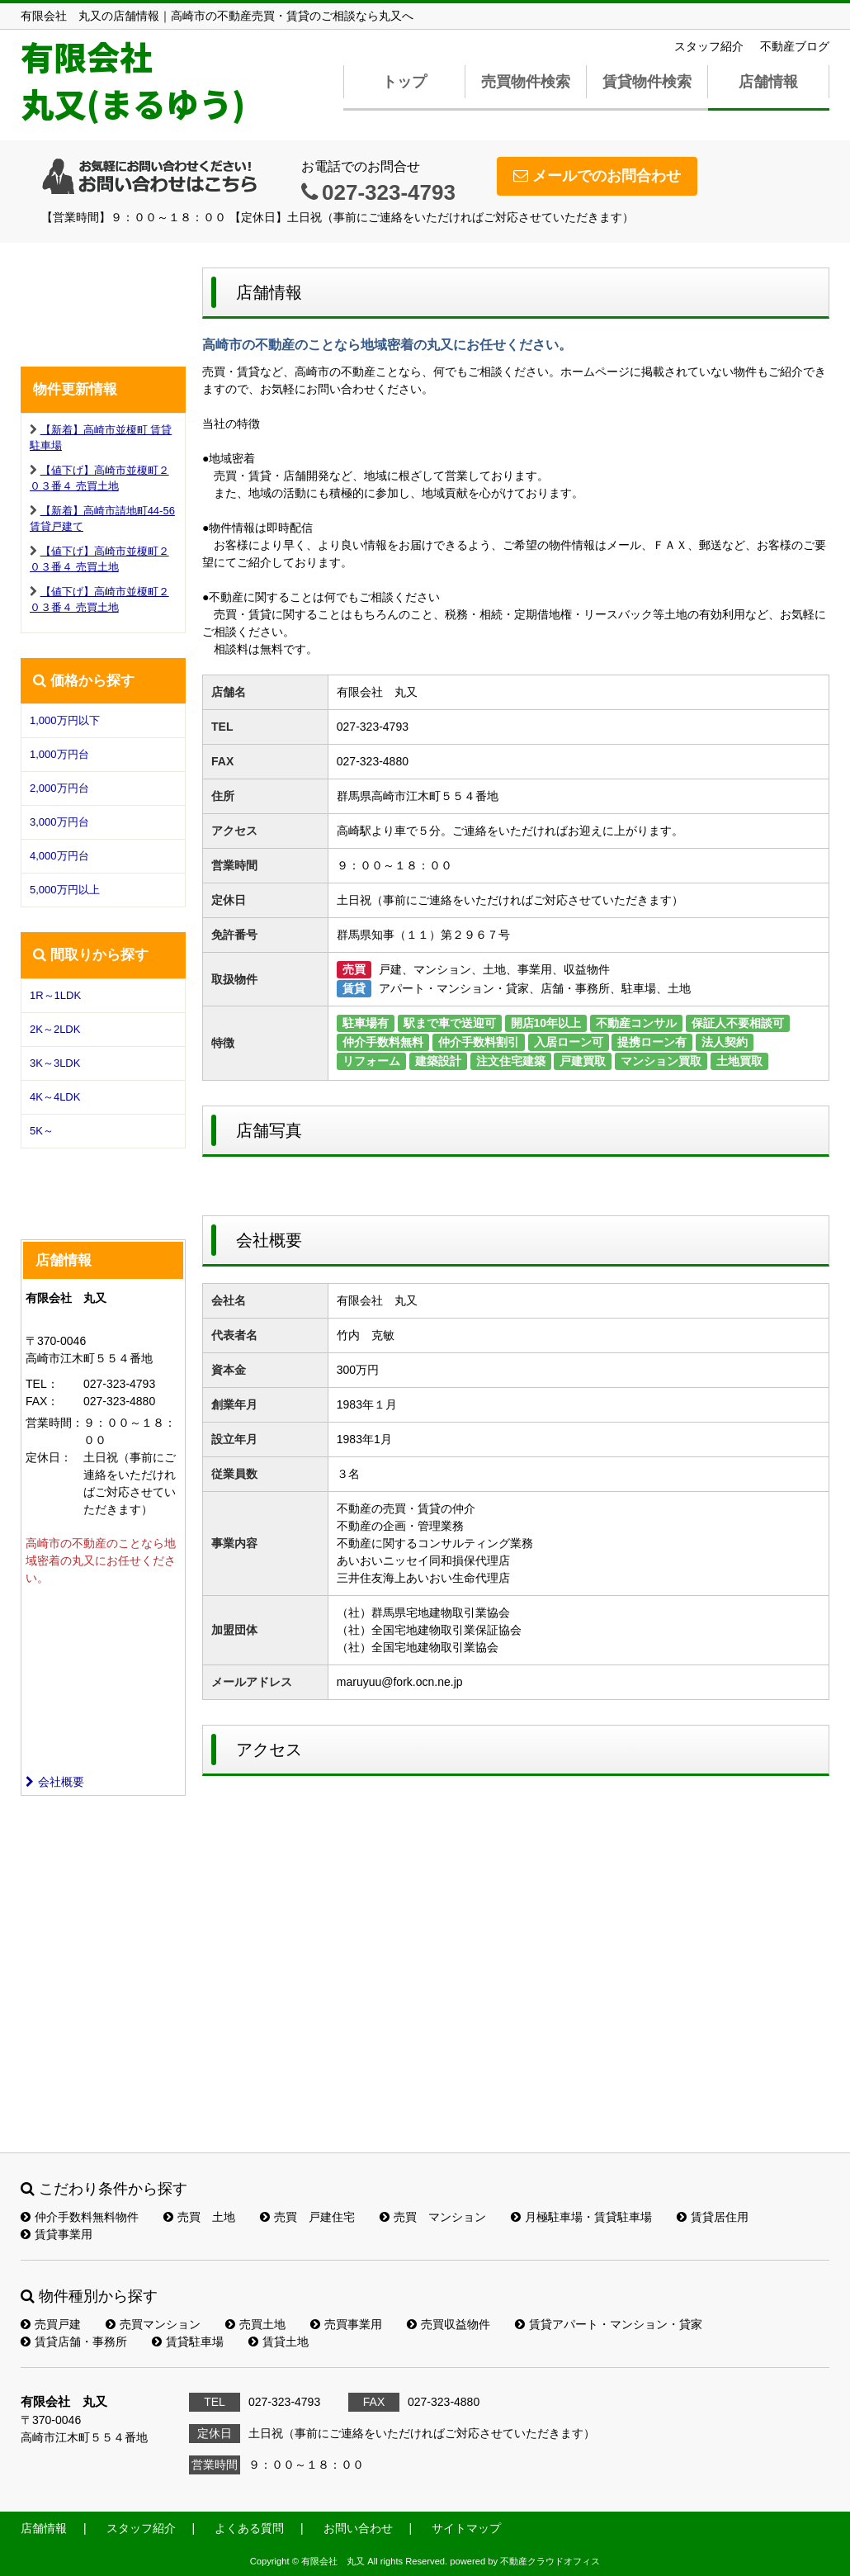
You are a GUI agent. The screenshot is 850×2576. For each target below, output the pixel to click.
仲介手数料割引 (478, 1042)
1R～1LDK (55, 995)
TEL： (42, 1383)
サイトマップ (466, 2528)
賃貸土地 (278, 2341)
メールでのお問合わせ (597, 176)
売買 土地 (199, 2216)
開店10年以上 (546, 1023)
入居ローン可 (568, 1042)
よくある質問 (249, 2528)
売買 (354, 969)
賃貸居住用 (712, 2216)
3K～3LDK (55, 1063)
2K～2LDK (55, 1029)
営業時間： (54, 1422)
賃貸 (354, 988)
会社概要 (55, 1781)
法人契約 (724, 1042)
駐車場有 (365, 1023)
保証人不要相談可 (738, 1023)
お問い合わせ (358, 2528)
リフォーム (371, 1061)
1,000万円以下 (65, 720)
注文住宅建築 (510, 1061)
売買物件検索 (525, 81)
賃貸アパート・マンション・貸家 (608, 2324)
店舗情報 (768, 81)
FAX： (42, 1401)
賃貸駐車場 (188, 2341)
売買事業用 (346, 2324)
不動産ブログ (794, 46)
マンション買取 (661, 1061)
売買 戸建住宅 (307, 2216)
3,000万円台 (59, 822)
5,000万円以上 (65, 889)
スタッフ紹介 (709, 46)
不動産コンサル (636, 1023)
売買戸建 (51, 2324)
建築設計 (438, 1061)
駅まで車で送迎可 (450, 1023)
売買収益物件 (448, 2324)
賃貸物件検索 (647, 81)
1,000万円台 (59, 754)
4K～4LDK (55, 1097)
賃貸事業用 (56, 2234)
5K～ (42, 1131)
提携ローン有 (652, 1042)
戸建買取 (583, 1061)
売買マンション (153, 2324)
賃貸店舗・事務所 (74, 2341)
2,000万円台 (59, 788)
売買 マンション (433, 2216)
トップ (404, 81)
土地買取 (739, 1061)
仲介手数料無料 (382, 1042)
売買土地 (255, 2324)
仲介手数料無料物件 (80, 2216)
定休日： (49, 1457)
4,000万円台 (59, 856)
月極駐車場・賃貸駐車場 (581, 2216)
